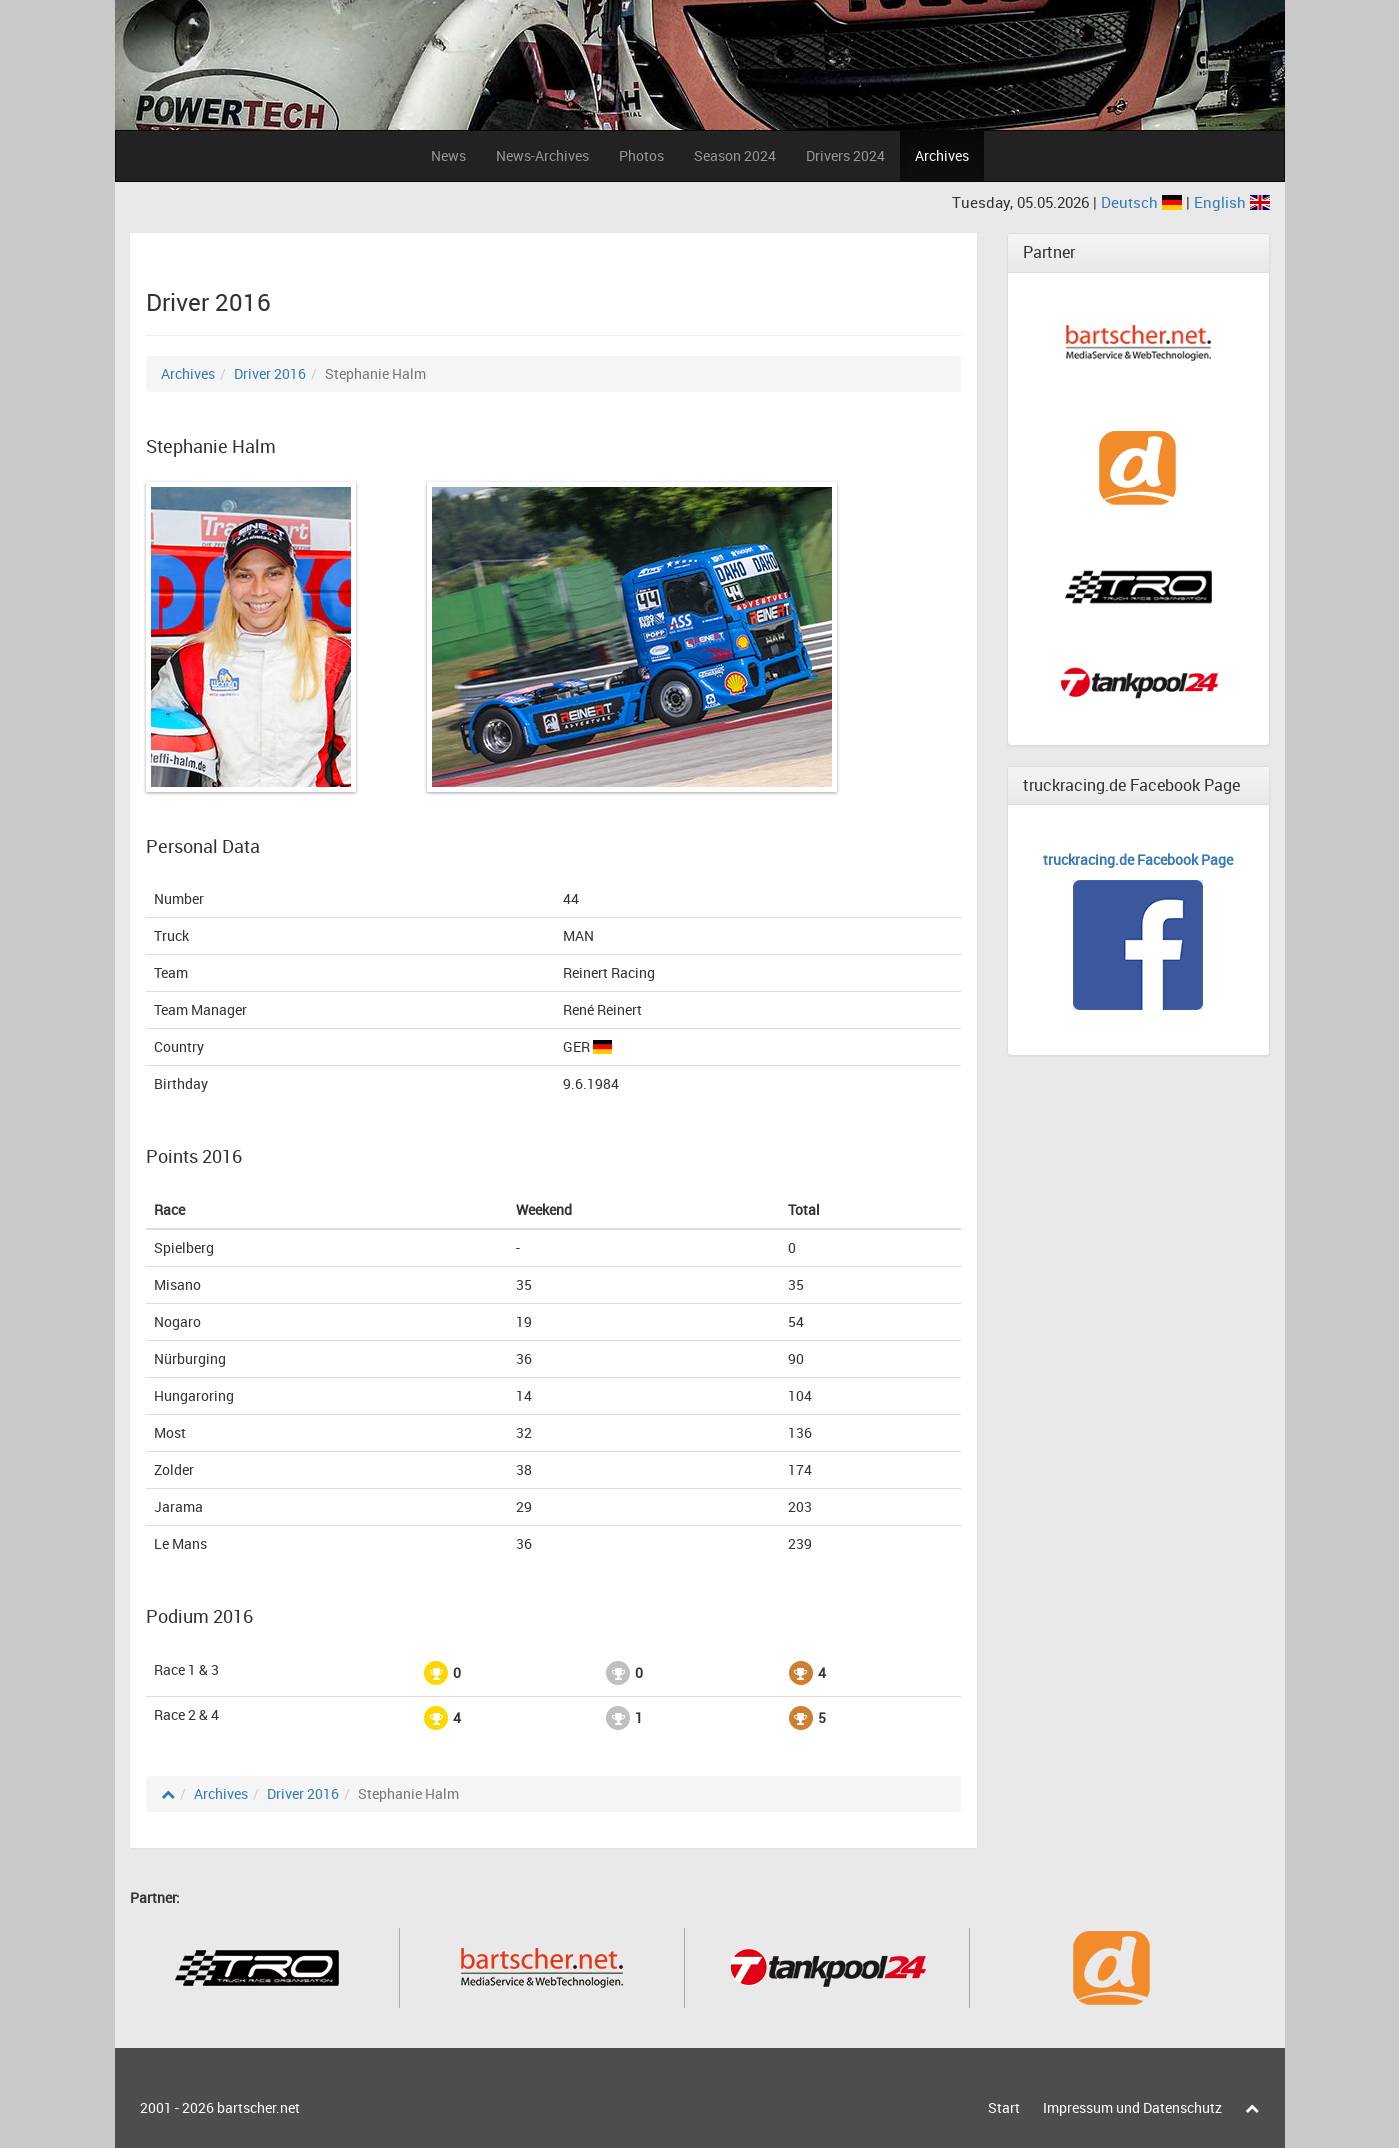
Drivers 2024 (845, 155)
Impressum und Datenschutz (1132, 2107)
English (1232, 202)
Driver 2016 (270, 373)
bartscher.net (258, 2107)
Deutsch (1143, 202)
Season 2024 (735, 155)
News (448, 155)
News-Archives (542, 155)
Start (1004, 2107)
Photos (641, 155)
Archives (942, 155)
